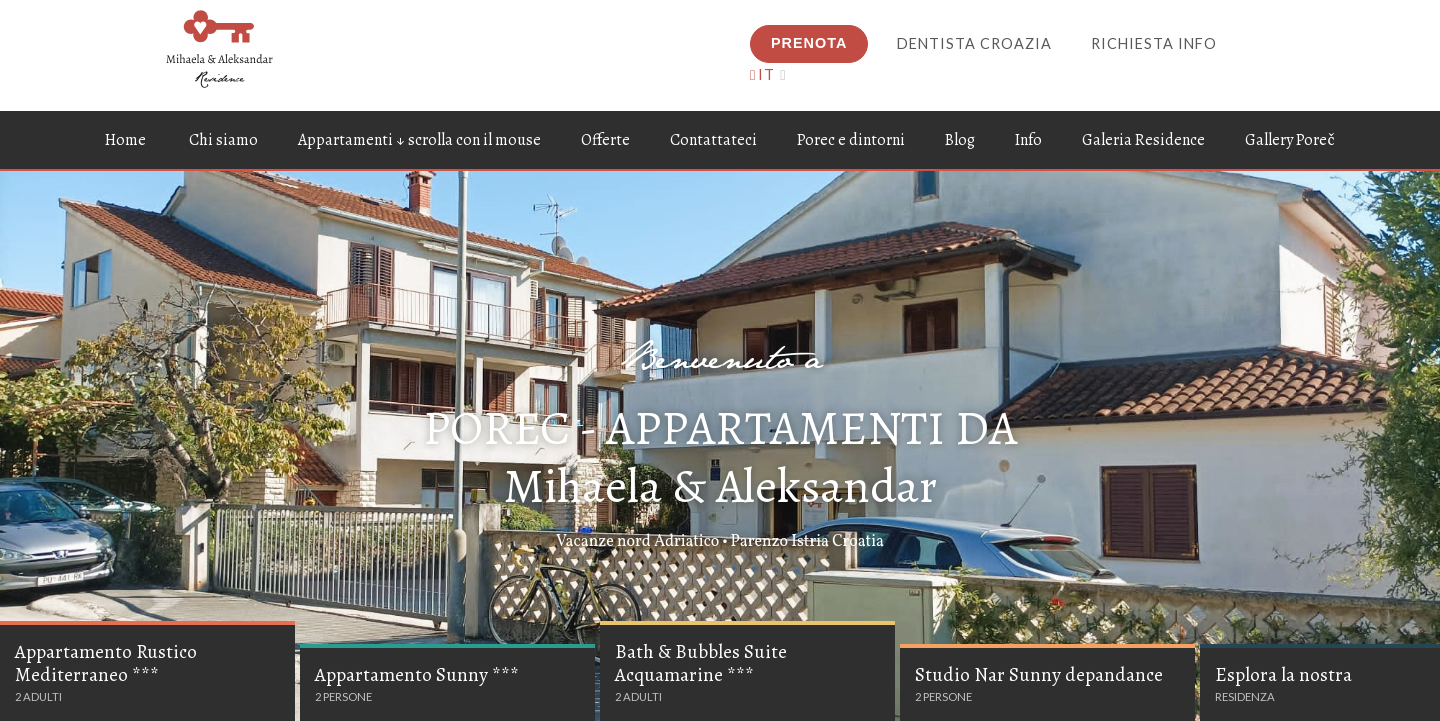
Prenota (809, 43)
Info (1028, 140)
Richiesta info (1154, 43)
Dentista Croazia (974, 43)
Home (125, 140)
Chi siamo (223, 140)
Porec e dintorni (851, 140)
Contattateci (713, 140)
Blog (960, 140)
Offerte (605, 140)
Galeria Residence (1143, 140)
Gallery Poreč (1289, 140)
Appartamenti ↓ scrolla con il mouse (419, 140)
